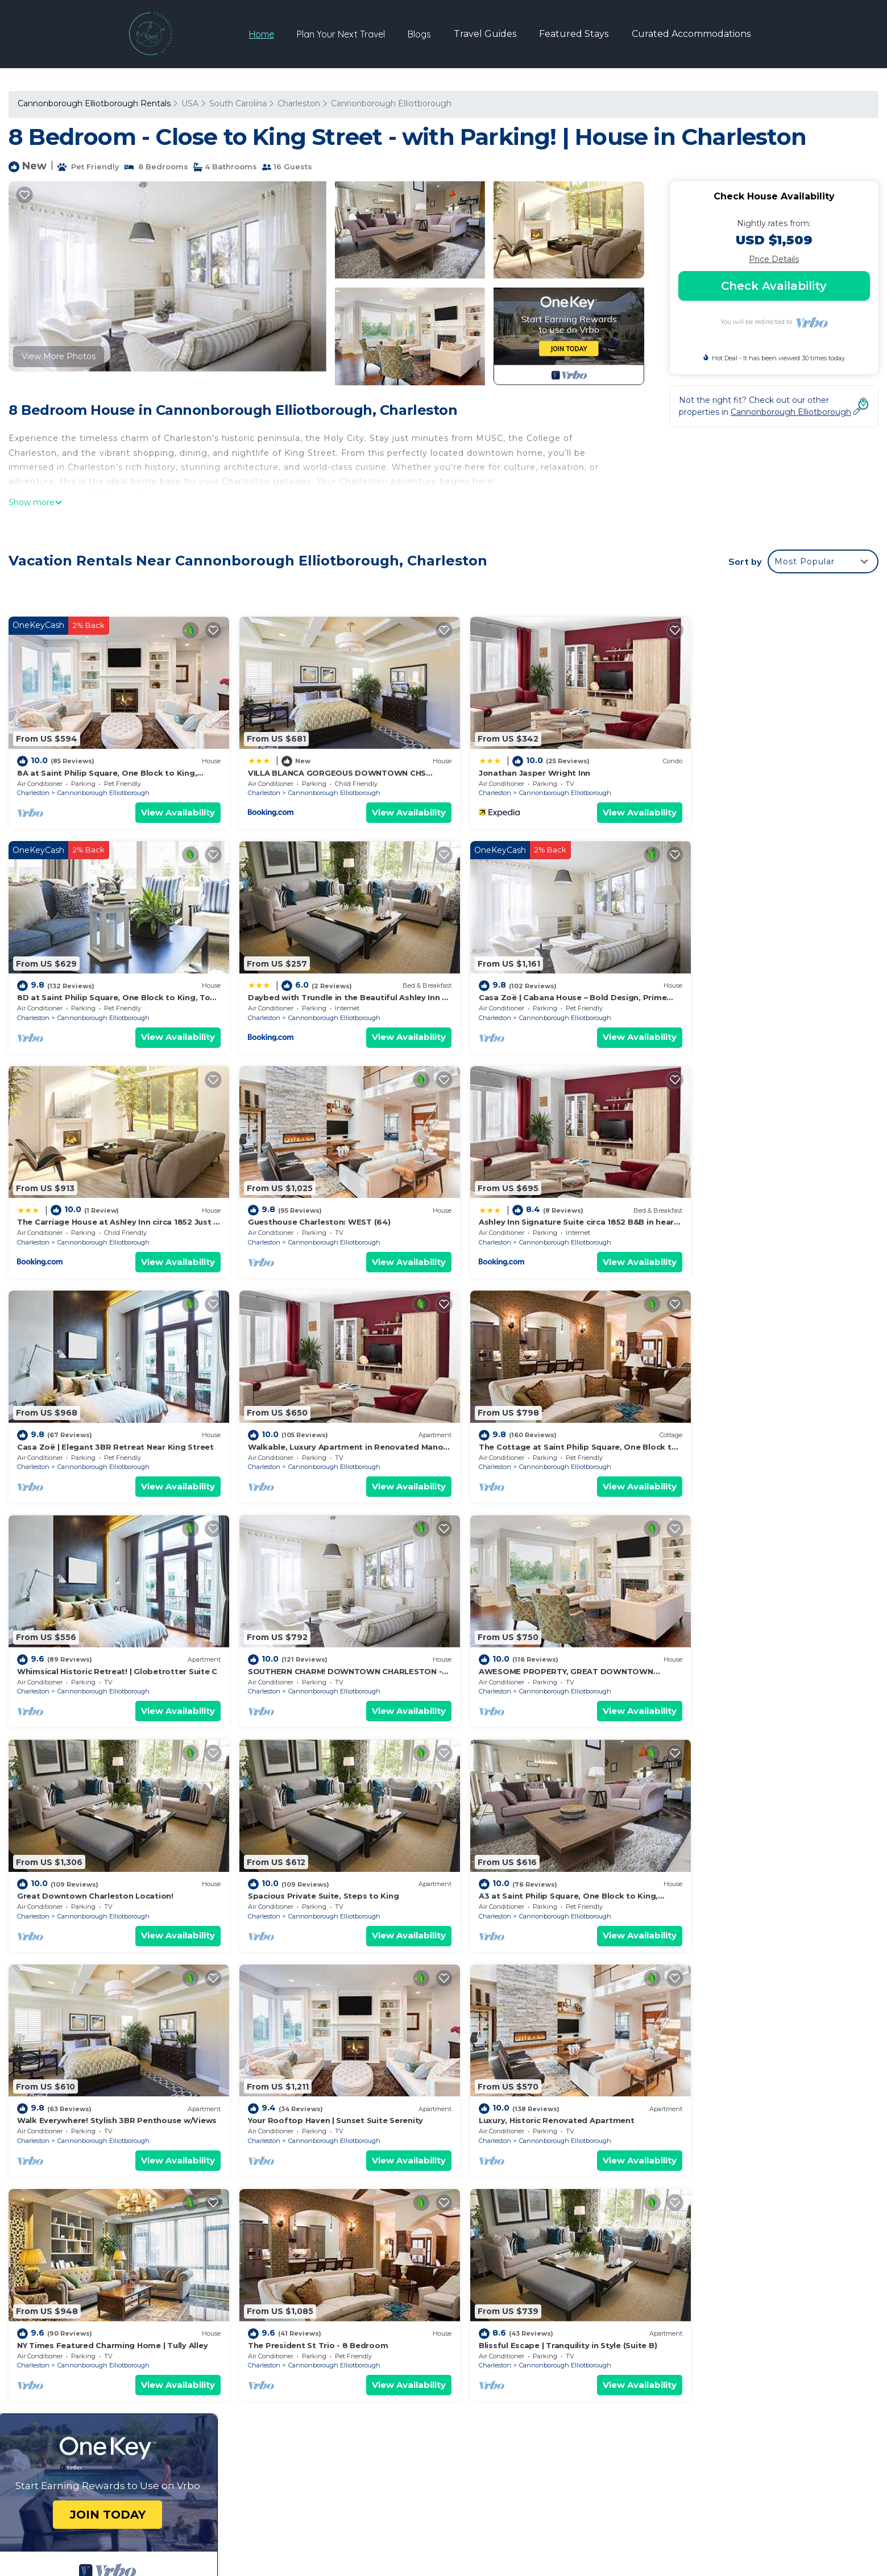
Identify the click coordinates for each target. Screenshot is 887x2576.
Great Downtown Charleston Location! (755, 1420)
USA (189, 103)
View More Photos (59, 356)
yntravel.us (281, 2501)
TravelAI (612, 2501)
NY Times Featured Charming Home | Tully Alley (332, 1857)
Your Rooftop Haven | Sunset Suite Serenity (764, 1638)
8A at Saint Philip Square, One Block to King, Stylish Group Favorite (592, 2282)
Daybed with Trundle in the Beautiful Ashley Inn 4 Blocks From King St (599, 2355)
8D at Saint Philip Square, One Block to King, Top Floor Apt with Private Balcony (617, 2337)
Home (262, 34)
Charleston (298, 103)
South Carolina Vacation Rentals (87, 2300)
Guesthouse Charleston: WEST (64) (748, 984)
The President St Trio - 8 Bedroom (527, 1857)
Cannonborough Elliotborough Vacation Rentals (119, 2282)
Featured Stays (574, 33)
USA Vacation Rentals (67, 2318)
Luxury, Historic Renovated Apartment (95, 1857)
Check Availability (774, 286)
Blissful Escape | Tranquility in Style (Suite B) (766, 1857)
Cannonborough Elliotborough (391, 103)
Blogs (420, 34)
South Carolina (238, 103)
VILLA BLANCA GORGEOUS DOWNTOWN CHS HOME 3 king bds (591, 2300)
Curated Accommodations (691, 33)
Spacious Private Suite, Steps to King (92, 1638)
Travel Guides (485, 33)
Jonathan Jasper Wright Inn (513, 766)
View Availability (167, 806)
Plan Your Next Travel (341, 34)
